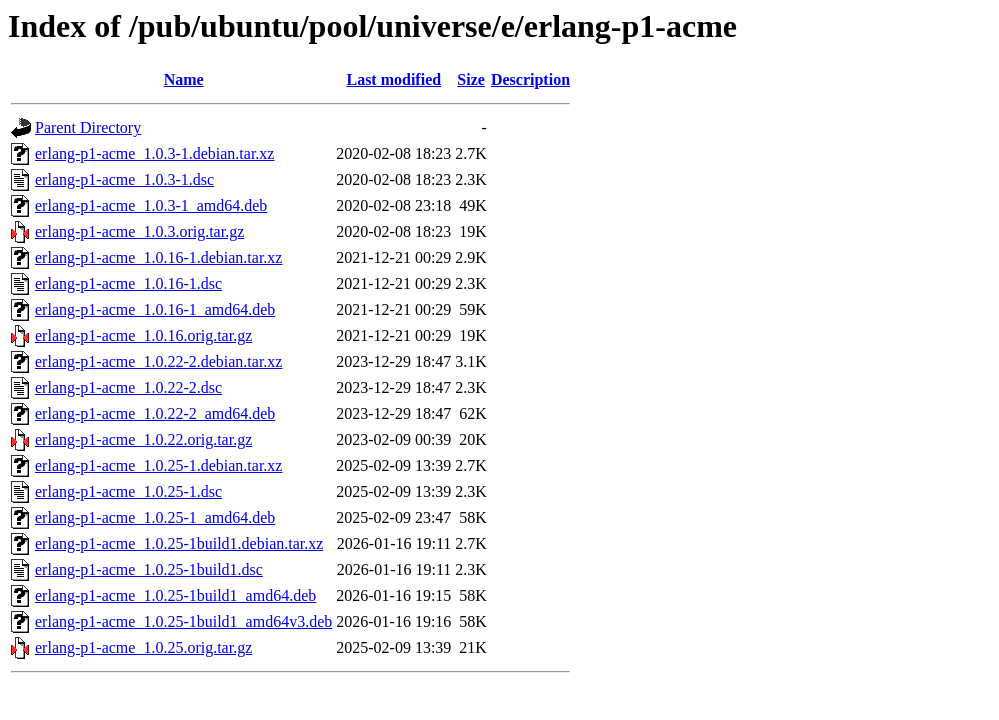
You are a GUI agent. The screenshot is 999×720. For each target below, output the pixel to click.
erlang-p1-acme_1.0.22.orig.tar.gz (143, 439)
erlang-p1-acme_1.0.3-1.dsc (124, 179)
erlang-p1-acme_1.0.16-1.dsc (128, 283)
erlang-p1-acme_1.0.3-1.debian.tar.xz (154, 153)
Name (184, 79)
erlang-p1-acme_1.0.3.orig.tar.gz (139, 231)
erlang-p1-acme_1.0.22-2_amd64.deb (155, 413)
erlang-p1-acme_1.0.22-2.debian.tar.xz (158, 361)
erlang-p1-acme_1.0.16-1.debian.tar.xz (158, 257)
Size (471, 79)
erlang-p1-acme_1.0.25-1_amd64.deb (155, 517)
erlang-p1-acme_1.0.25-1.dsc (128, 491)
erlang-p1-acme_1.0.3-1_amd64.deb (151, 205)
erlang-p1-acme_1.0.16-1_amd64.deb (155, 309)
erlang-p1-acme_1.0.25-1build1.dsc (149, 569)
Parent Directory (88, 127)
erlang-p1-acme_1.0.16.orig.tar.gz (143, 335)
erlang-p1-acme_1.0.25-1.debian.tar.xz (158, 465)
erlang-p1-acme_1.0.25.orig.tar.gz (143, 647)
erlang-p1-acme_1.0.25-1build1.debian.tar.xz (179, 543)
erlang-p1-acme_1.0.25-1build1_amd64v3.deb (183, 621)
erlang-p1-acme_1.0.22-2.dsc (128, 387)
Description (530, 79)
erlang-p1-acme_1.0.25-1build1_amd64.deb (175, 595)
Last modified (393, 79)
